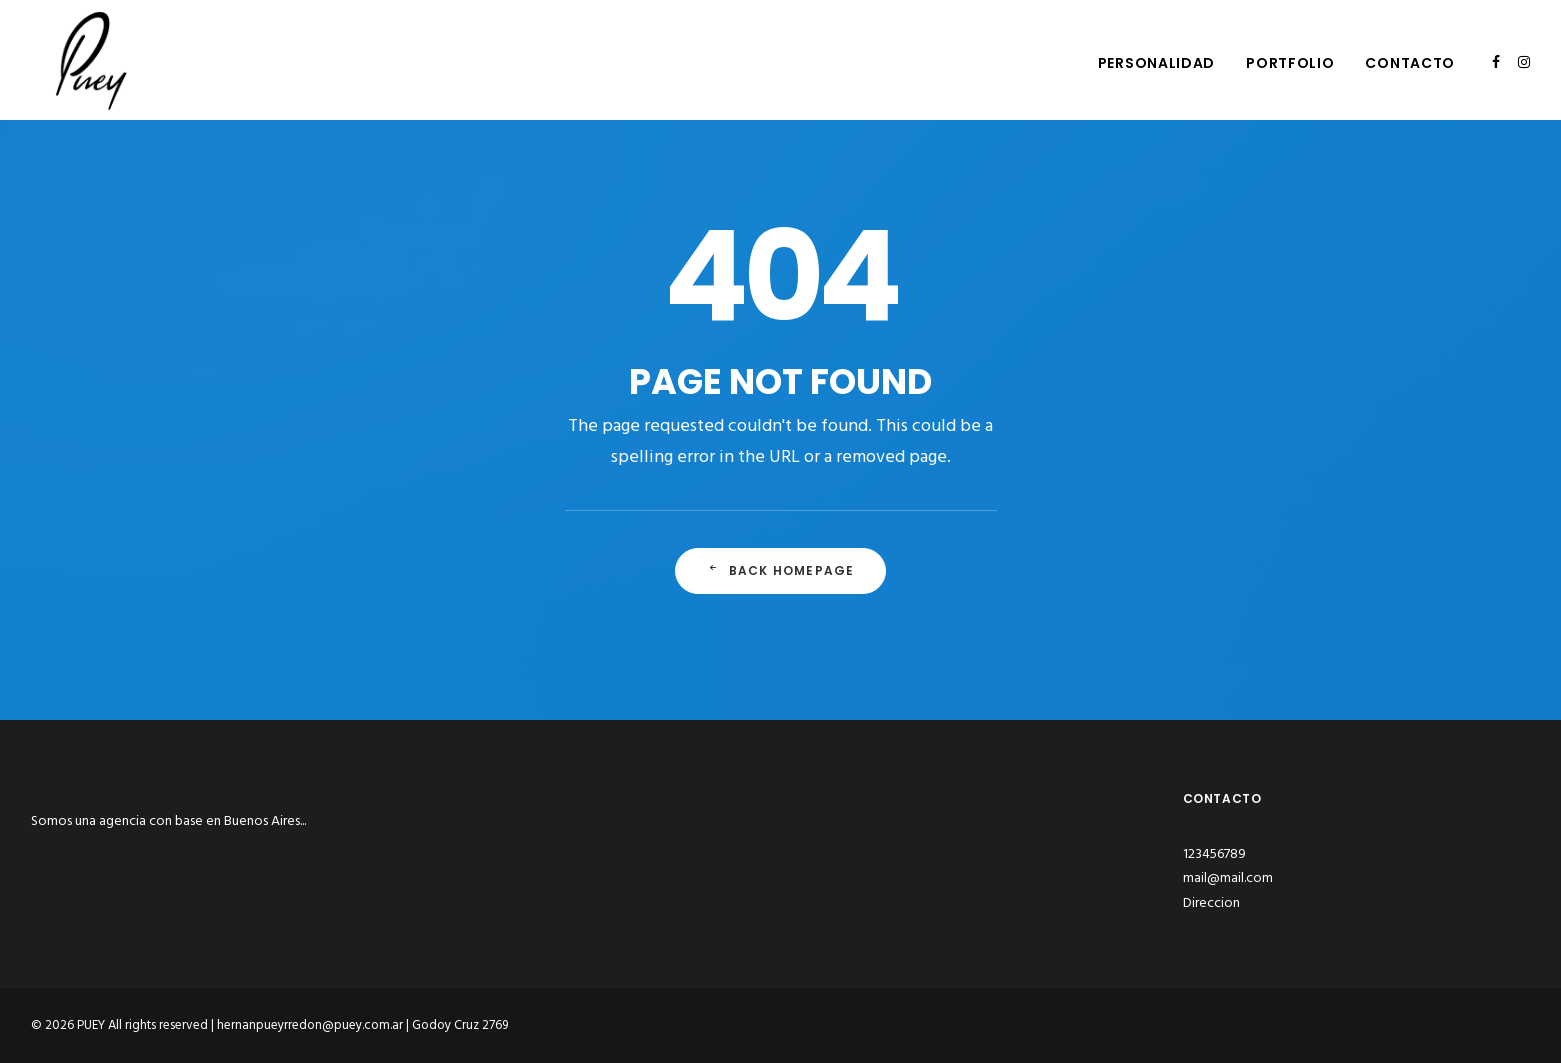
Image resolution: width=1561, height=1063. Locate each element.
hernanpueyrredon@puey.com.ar (310, 1025)
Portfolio (1290, 63)
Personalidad (1156, 63)
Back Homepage (781, 570)
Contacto (1410, 63)
